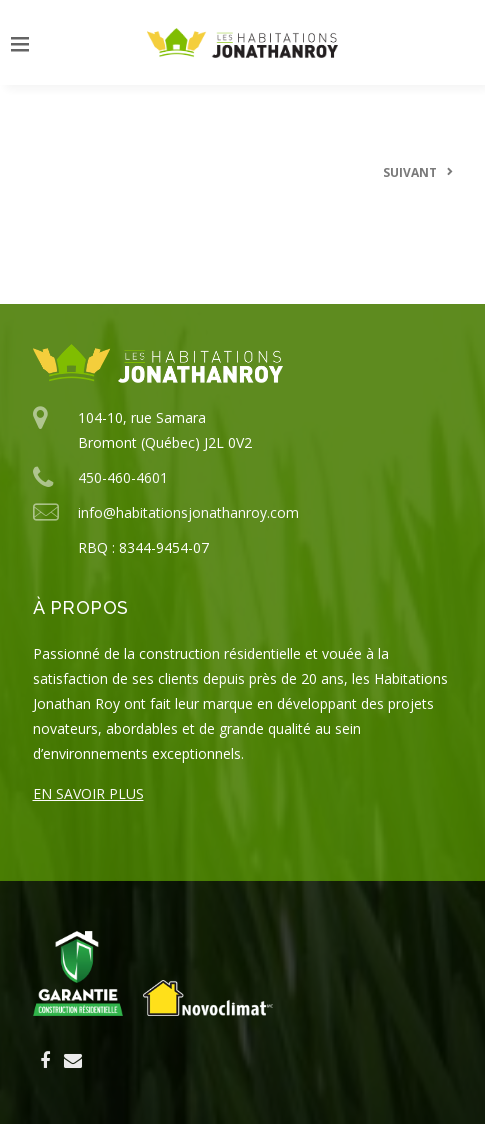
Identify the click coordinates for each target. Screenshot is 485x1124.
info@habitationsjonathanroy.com (188, 512)
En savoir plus (88, 793)
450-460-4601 (123, 477)
